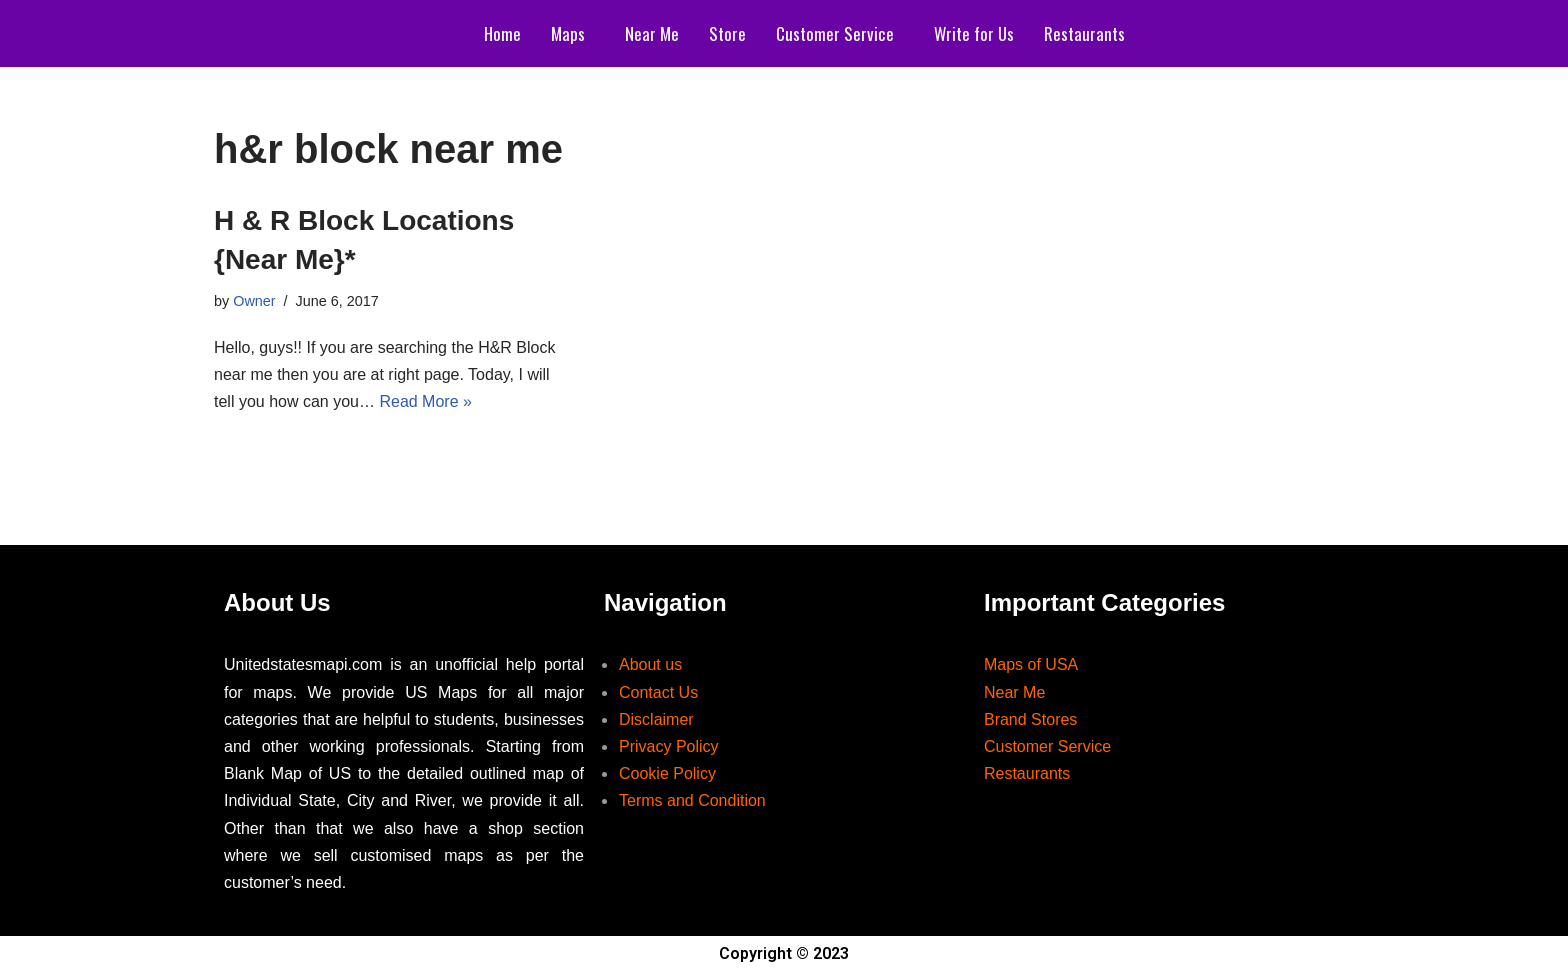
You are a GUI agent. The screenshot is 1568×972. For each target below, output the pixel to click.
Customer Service (835, 33)
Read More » (425, 401)
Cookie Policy (667, 773)
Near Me (652, 33)
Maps (568, 33)
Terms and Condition (692, 800)
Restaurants (1084, 33)
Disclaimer (656, 719)
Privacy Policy (669, 746)
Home (502, 33)
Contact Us (658, 692)
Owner (254, 301)
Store (727, 33)
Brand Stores (1030, 719)
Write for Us (974, 33)
